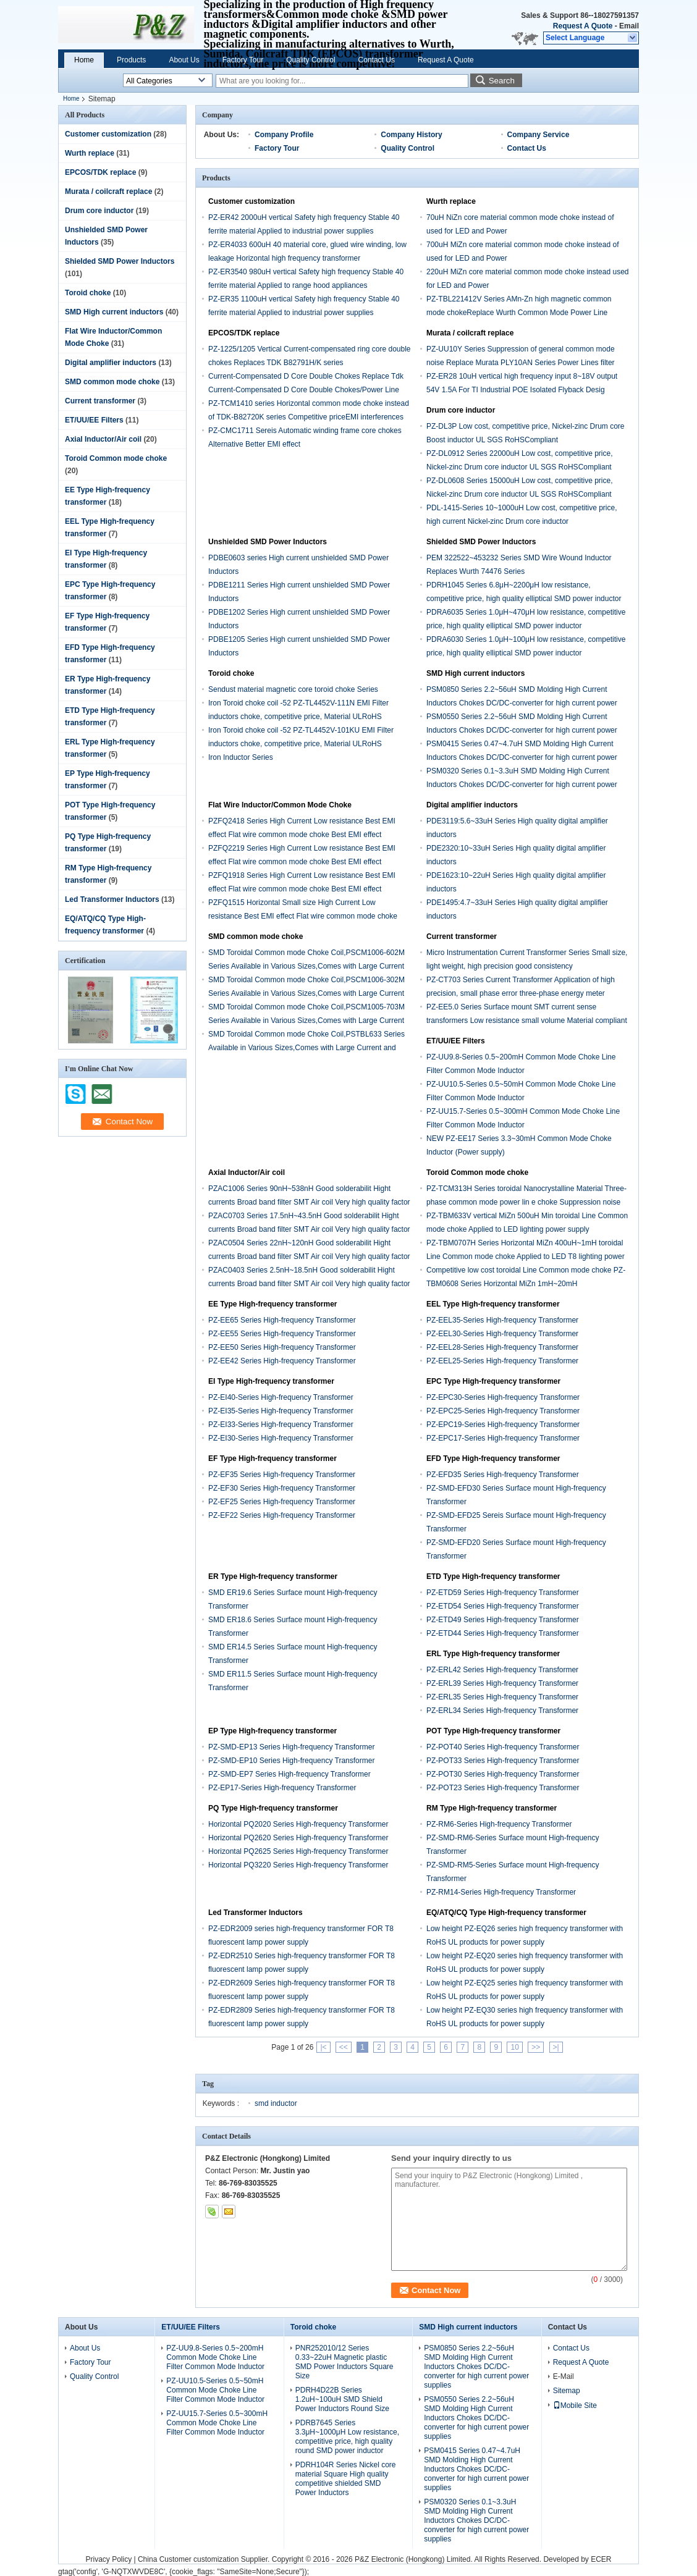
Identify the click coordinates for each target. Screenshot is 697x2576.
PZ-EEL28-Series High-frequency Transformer (502, 1347)
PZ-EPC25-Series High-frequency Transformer (503, 1411)
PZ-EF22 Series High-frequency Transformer (281, 1515)
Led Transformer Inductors (112, 899)
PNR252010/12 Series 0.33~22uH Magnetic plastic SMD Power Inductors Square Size (344, 2362)
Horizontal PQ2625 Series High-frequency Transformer (298, 1851)
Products (131, 60)
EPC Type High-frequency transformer (493, 1381)
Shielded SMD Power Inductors (119, 261)
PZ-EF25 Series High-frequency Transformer (281, 1501)
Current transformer (100, 401)
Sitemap (566, 2390)
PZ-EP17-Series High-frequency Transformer (282, 1787)
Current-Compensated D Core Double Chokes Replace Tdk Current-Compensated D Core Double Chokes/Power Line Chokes (305, 390)
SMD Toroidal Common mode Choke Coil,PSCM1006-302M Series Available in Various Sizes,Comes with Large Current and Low (306, 993)
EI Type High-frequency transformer (271, 1381)
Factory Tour (242, 60)
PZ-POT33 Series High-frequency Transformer (502, 1760)
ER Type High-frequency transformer (272, 1576)
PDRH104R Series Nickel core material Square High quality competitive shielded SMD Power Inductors (345, 2478)
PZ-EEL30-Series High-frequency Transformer (502, 1333)
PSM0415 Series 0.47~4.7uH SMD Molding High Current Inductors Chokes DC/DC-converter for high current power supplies (521, 757)
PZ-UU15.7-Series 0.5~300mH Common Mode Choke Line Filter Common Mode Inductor (217, 2422)
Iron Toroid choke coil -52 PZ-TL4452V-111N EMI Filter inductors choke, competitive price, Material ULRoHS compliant (298, 716)
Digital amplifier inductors (110, 362)
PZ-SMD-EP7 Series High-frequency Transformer (289, 1774)
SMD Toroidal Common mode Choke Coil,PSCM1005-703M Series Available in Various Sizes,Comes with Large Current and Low (306, 1020)
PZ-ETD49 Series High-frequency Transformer (502, 1619)
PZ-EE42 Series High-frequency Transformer (282, 1361)
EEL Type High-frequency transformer (493, 1304)
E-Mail (563, 2376)
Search (502, 80)
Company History (411, 134)
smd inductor (276, 2103)
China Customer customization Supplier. (205, 2559)
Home (84, 60)
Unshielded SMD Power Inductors (267, 541)
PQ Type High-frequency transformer (273, 1808)
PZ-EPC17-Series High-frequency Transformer (503, 1438)
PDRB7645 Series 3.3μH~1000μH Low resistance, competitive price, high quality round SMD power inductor (347, 2436)
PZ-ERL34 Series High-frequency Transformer (502, 1710)
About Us (184, 60)
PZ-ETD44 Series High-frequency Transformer (502, 1633)
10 (514, 2047)
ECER (601, 2559)
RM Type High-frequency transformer (491, 1808)
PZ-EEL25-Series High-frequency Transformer (502, 1361)
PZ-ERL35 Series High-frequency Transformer (502, 1697)
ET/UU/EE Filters (94, 420)
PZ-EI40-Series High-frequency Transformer (280, 1397)
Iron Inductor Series (240, 757)
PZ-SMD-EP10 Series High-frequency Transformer (291, 1760)
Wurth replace (89, 153)
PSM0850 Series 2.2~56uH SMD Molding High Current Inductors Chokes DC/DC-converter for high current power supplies (521, 703)
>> (535, 2047)
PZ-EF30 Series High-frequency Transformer (281, 1488)
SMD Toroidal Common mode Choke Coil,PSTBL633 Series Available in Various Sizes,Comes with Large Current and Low (306, 1048)
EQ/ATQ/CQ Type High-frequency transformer (506, 1912)
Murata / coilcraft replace (108, 191)
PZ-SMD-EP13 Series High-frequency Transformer (291, 1747)
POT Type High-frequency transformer (493, 1731)
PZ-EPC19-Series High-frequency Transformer (503, 1424)
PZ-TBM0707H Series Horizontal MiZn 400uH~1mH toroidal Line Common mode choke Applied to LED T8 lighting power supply (525, 1256)
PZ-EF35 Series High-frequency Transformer (281, 1474)
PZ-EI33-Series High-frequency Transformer (280, 1424)
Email (629, 26)
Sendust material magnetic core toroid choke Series (293, 689)
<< (343, 2047)
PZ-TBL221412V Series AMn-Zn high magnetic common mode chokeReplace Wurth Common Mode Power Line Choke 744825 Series (518, 312)
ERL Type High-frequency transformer (493, 1653)
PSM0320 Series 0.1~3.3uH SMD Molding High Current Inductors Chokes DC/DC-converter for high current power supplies (521, 784)
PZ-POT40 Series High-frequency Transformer (502, 1747)
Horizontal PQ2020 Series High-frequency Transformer (298, 1824)
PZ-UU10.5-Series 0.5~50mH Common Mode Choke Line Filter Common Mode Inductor (215, 2390)
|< (323, 2047)
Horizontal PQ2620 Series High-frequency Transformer (298, 1837)
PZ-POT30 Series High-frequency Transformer (502, 1774)
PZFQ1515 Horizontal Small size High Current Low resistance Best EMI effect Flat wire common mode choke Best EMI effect (302, 916)
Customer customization (108, 134)
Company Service (538, 134)
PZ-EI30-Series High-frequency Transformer (280, 1438)
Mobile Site (575, 2405)
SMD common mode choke (112, 381)
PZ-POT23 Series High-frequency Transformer (502, 1787)
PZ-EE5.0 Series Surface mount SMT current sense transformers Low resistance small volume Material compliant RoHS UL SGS (526, 1020)
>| (556, 2047)
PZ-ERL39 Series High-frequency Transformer (502, 1683)
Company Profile (284, 134)
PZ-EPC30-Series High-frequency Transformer (503, 1397)
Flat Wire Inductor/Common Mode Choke (280, 805)
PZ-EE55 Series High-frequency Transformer (282, 1333)
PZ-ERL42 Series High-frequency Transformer (502, 1669)
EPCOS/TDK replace (100, 172)
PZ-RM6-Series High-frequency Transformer (499, 1824)
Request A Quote (582, 26)
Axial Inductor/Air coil (103, 439)
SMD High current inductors (114, 312)
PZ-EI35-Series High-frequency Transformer (280, 1411)
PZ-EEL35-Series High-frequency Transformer (502, 1320)
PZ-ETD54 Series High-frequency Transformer (502, 1606)
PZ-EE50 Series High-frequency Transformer (282, 1347)
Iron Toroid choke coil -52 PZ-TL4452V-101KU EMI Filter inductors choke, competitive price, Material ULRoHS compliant (301, 744)
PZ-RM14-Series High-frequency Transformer (501, 1892)
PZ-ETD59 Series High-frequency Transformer (502, 1592)
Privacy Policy (108, 2559)
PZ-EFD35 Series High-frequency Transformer (502, 1474)
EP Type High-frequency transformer (272, 1731)
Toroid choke (88, 292)
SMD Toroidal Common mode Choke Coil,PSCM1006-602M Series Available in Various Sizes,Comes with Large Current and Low (306, 966)
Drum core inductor (99, 210)
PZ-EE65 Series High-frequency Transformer (282, 1320)
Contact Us (376, 60)
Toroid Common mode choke (116, 458)
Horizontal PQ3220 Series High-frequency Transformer (298, 1865)
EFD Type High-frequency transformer (493, 1458)
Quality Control (310, 60)
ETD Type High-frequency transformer (493, 1576)
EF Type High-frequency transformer (272, 1458)
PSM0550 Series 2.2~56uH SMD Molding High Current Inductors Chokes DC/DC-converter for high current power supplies (521, 730)
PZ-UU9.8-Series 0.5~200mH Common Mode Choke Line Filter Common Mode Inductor (215, 2357)
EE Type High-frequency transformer (272, 1304)
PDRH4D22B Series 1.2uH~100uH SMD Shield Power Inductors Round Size (342, 2399)
